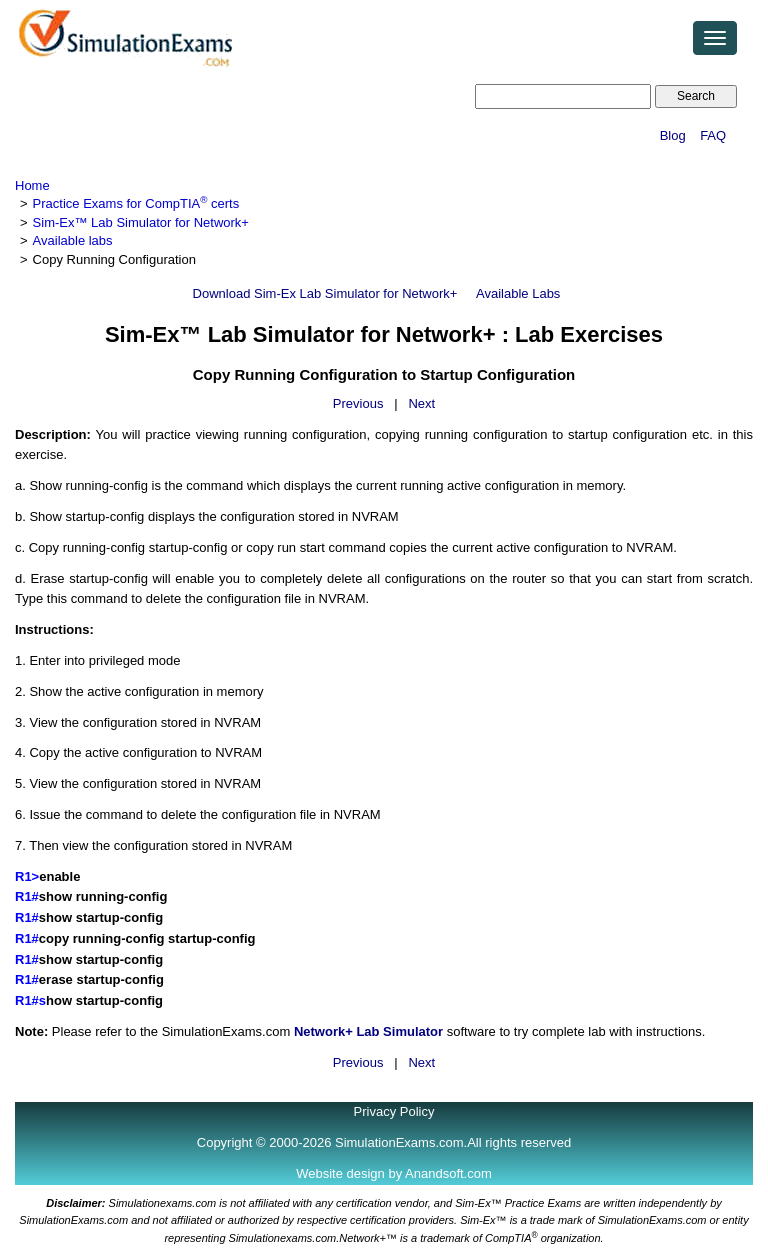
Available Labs (518, 293)
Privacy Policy (394, 1111)
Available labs (73, 240)
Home (32, 185)
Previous (358, 403)
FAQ (713, 135)
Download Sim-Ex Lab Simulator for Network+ (325, 293)
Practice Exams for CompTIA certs (136, 203)
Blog (673, 135)
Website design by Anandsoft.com (394, 1173)
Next (421, 403)
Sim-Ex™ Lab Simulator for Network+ (141, 222)
